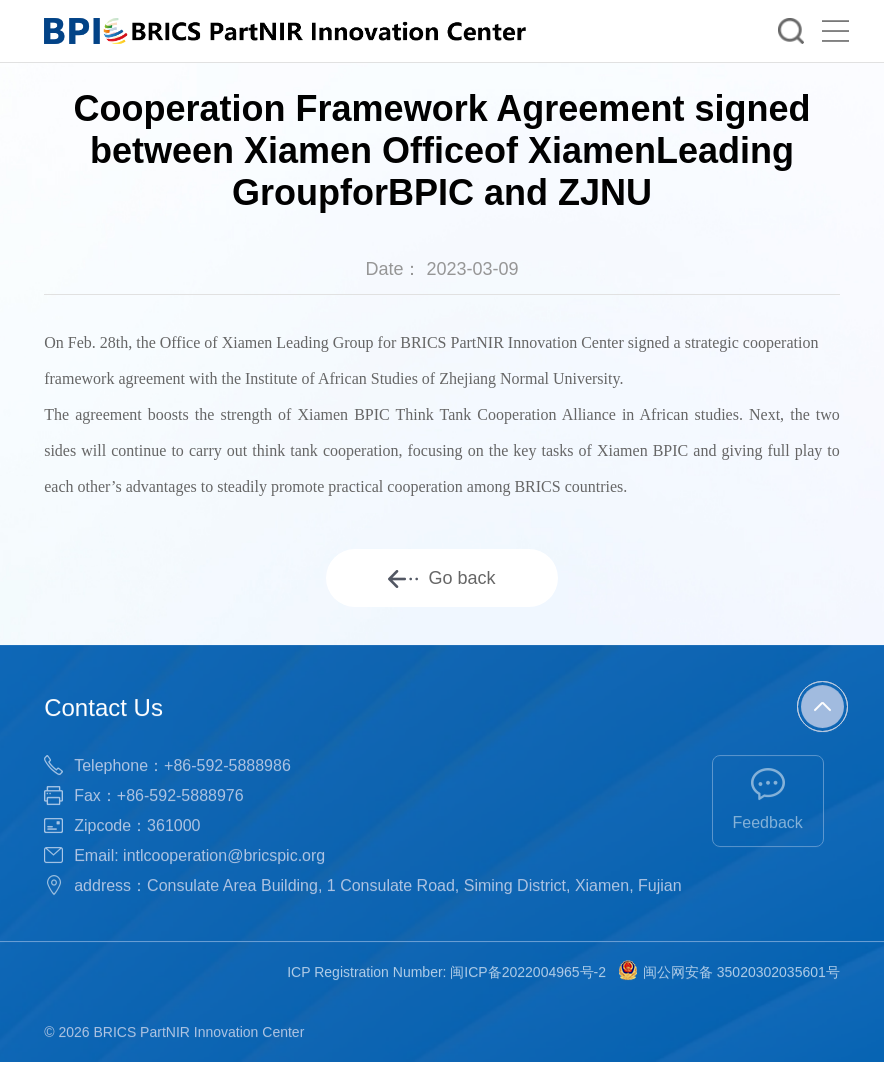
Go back (441, 578)
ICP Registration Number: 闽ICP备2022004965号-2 (446, 973)
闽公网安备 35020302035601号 (729, 973)
